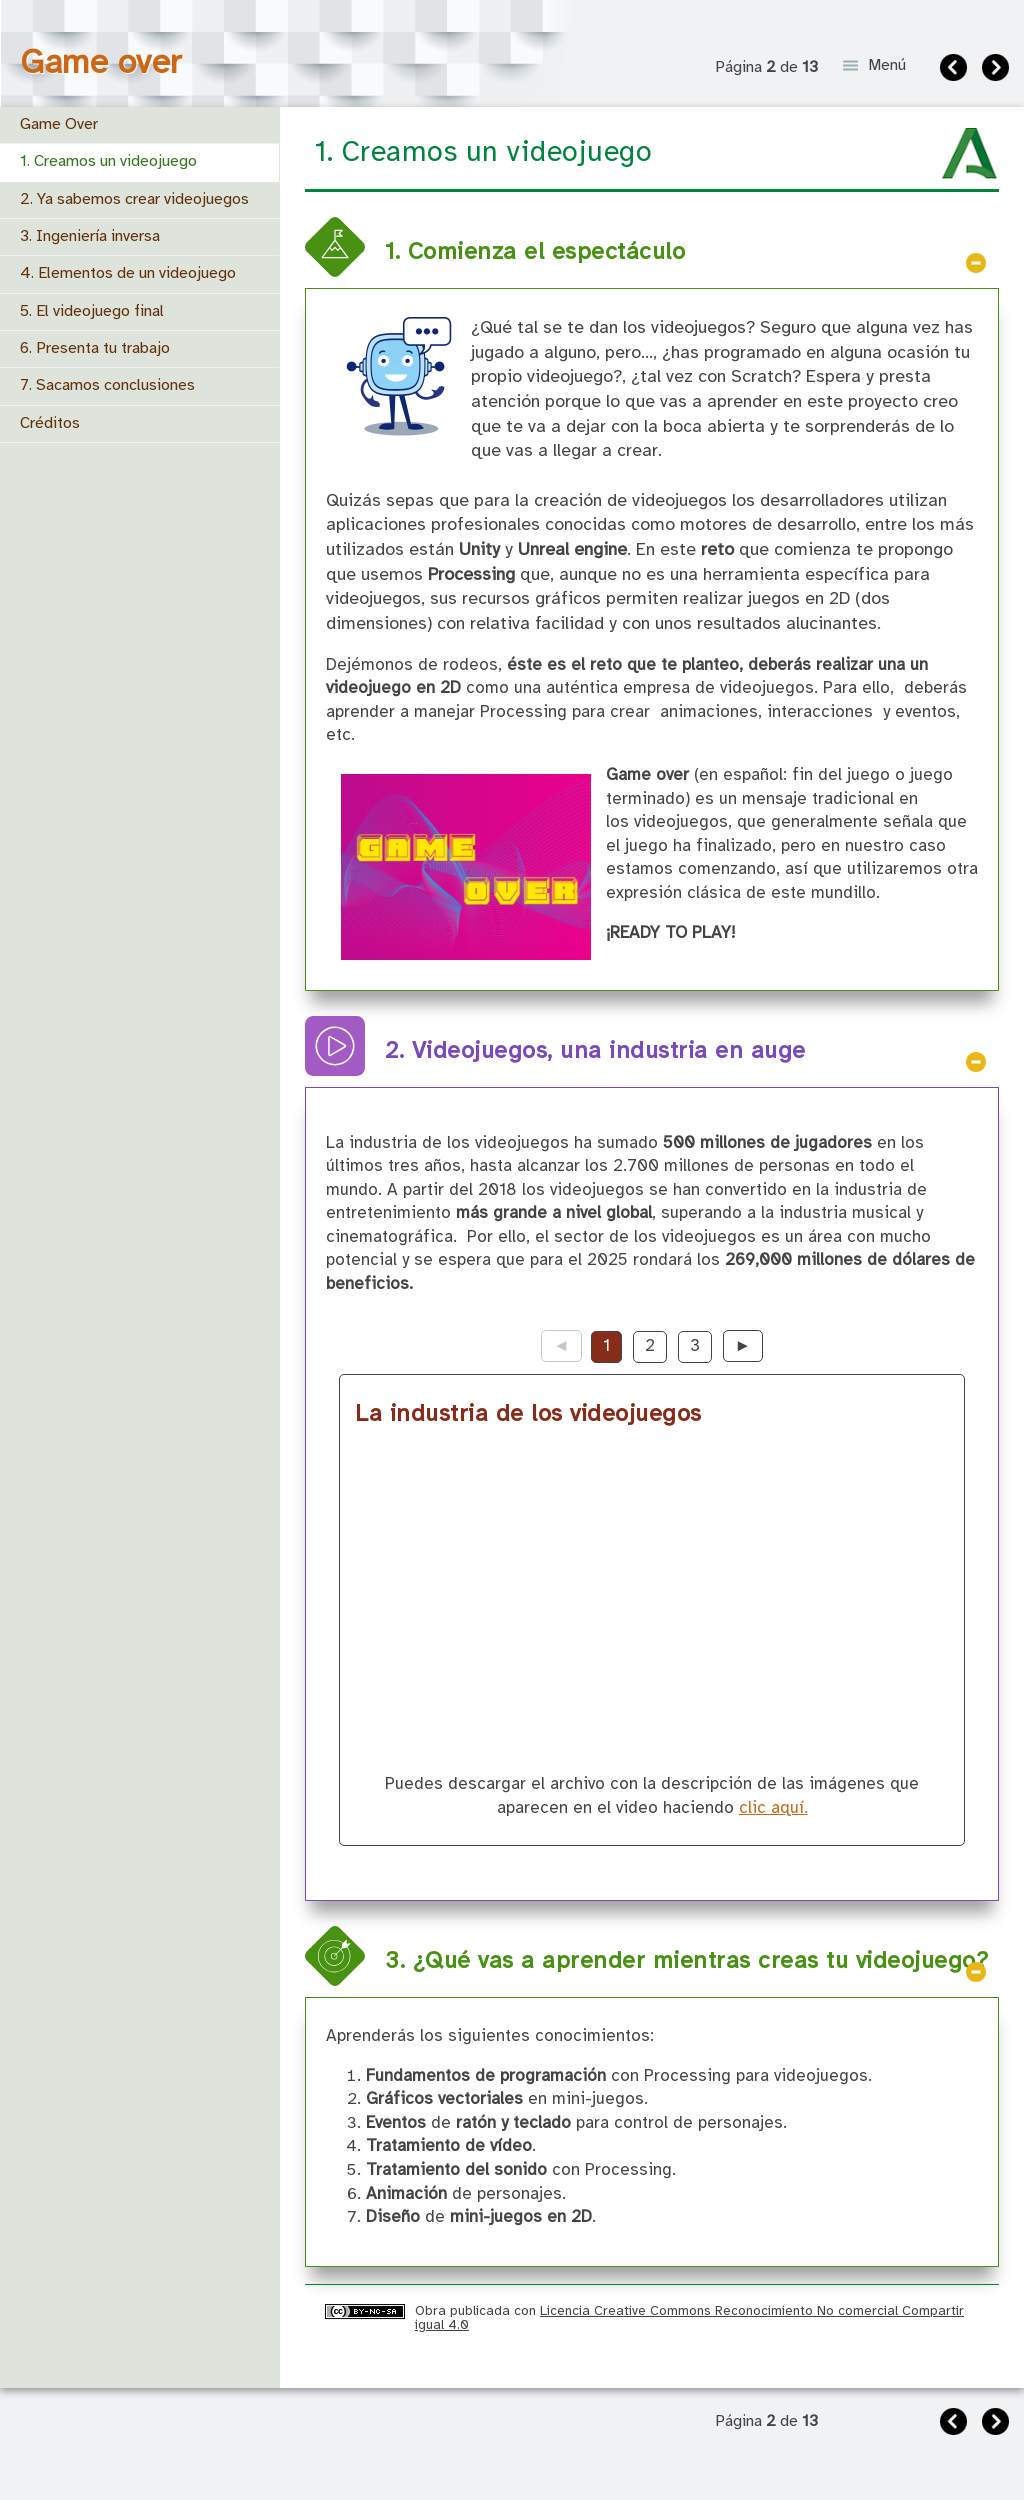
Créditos (50, 423)
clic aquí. (773, 1808)
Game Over (59, 124)
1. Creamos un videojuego (108, 161)
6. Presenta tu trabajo (95, 348)
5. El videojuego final (92, 311)
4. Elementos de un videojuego (128, 273)
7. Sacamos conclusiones (107, 385)
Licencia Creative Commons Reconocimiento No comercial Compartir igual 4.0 (689, 2317)
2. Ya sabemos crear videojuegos (134, 199)
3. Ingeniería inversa (90, 236)
